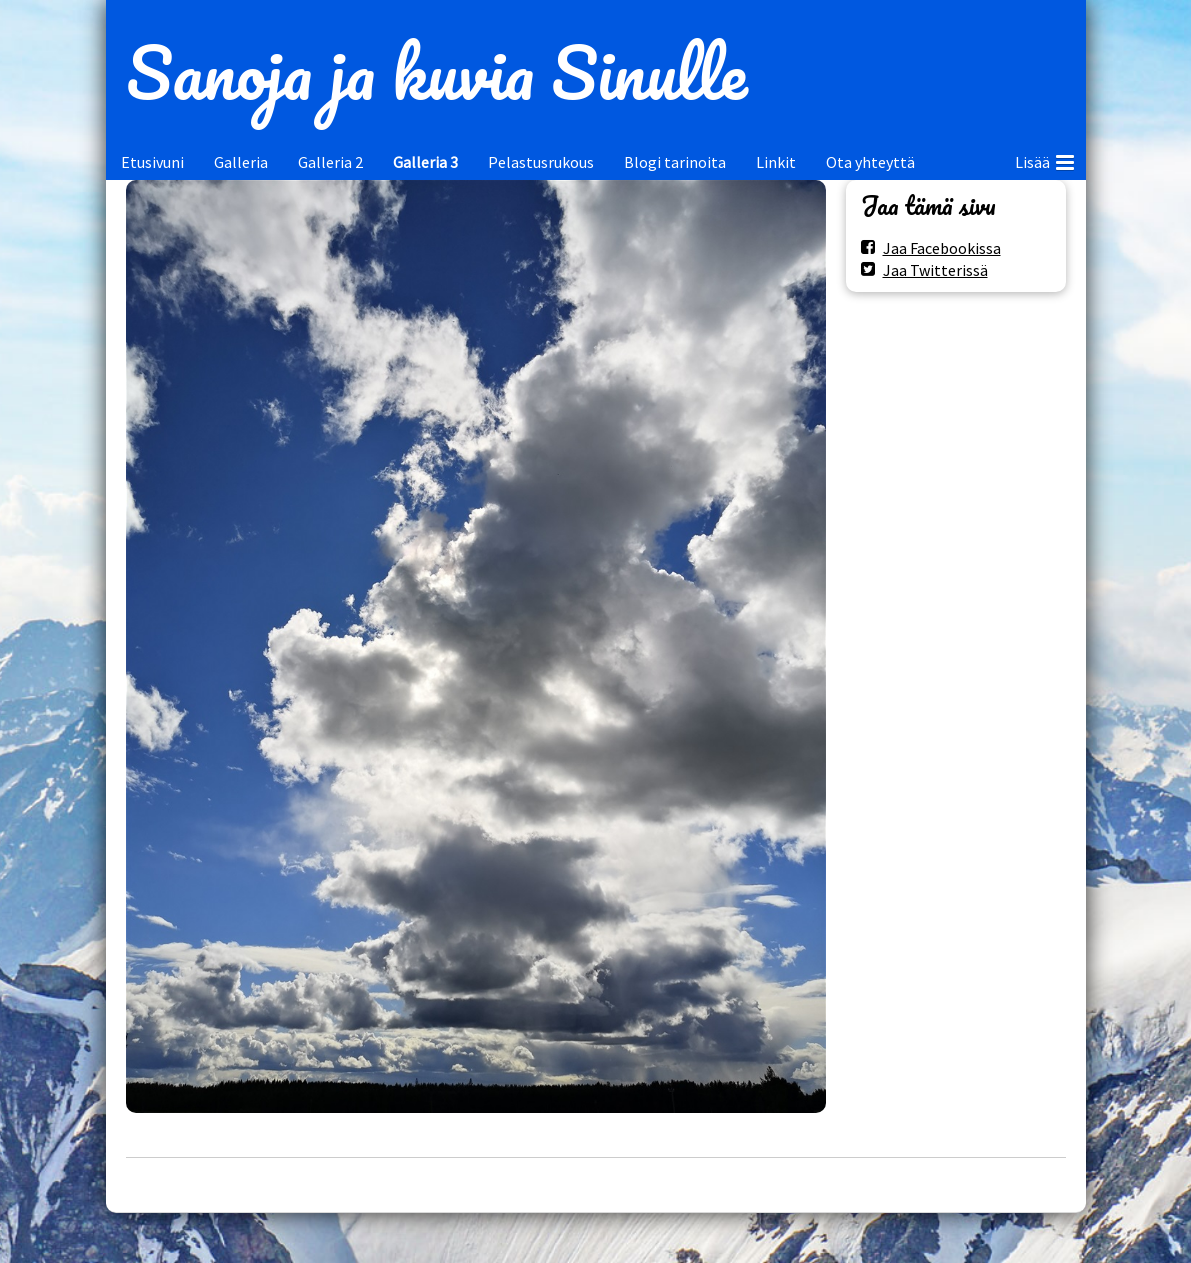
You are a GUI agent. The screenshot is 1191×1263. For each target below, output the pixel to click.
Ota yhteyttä (870, 162)
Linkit (776, 162)
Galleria (241, 162)
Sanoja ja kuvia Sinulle (436, 72)
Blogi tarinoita (675, 162)
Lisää (1044, 159)
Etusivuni (152, 162)
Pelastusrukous (541, 162)
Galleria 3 (425, 162)
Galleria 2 (330, 162)
